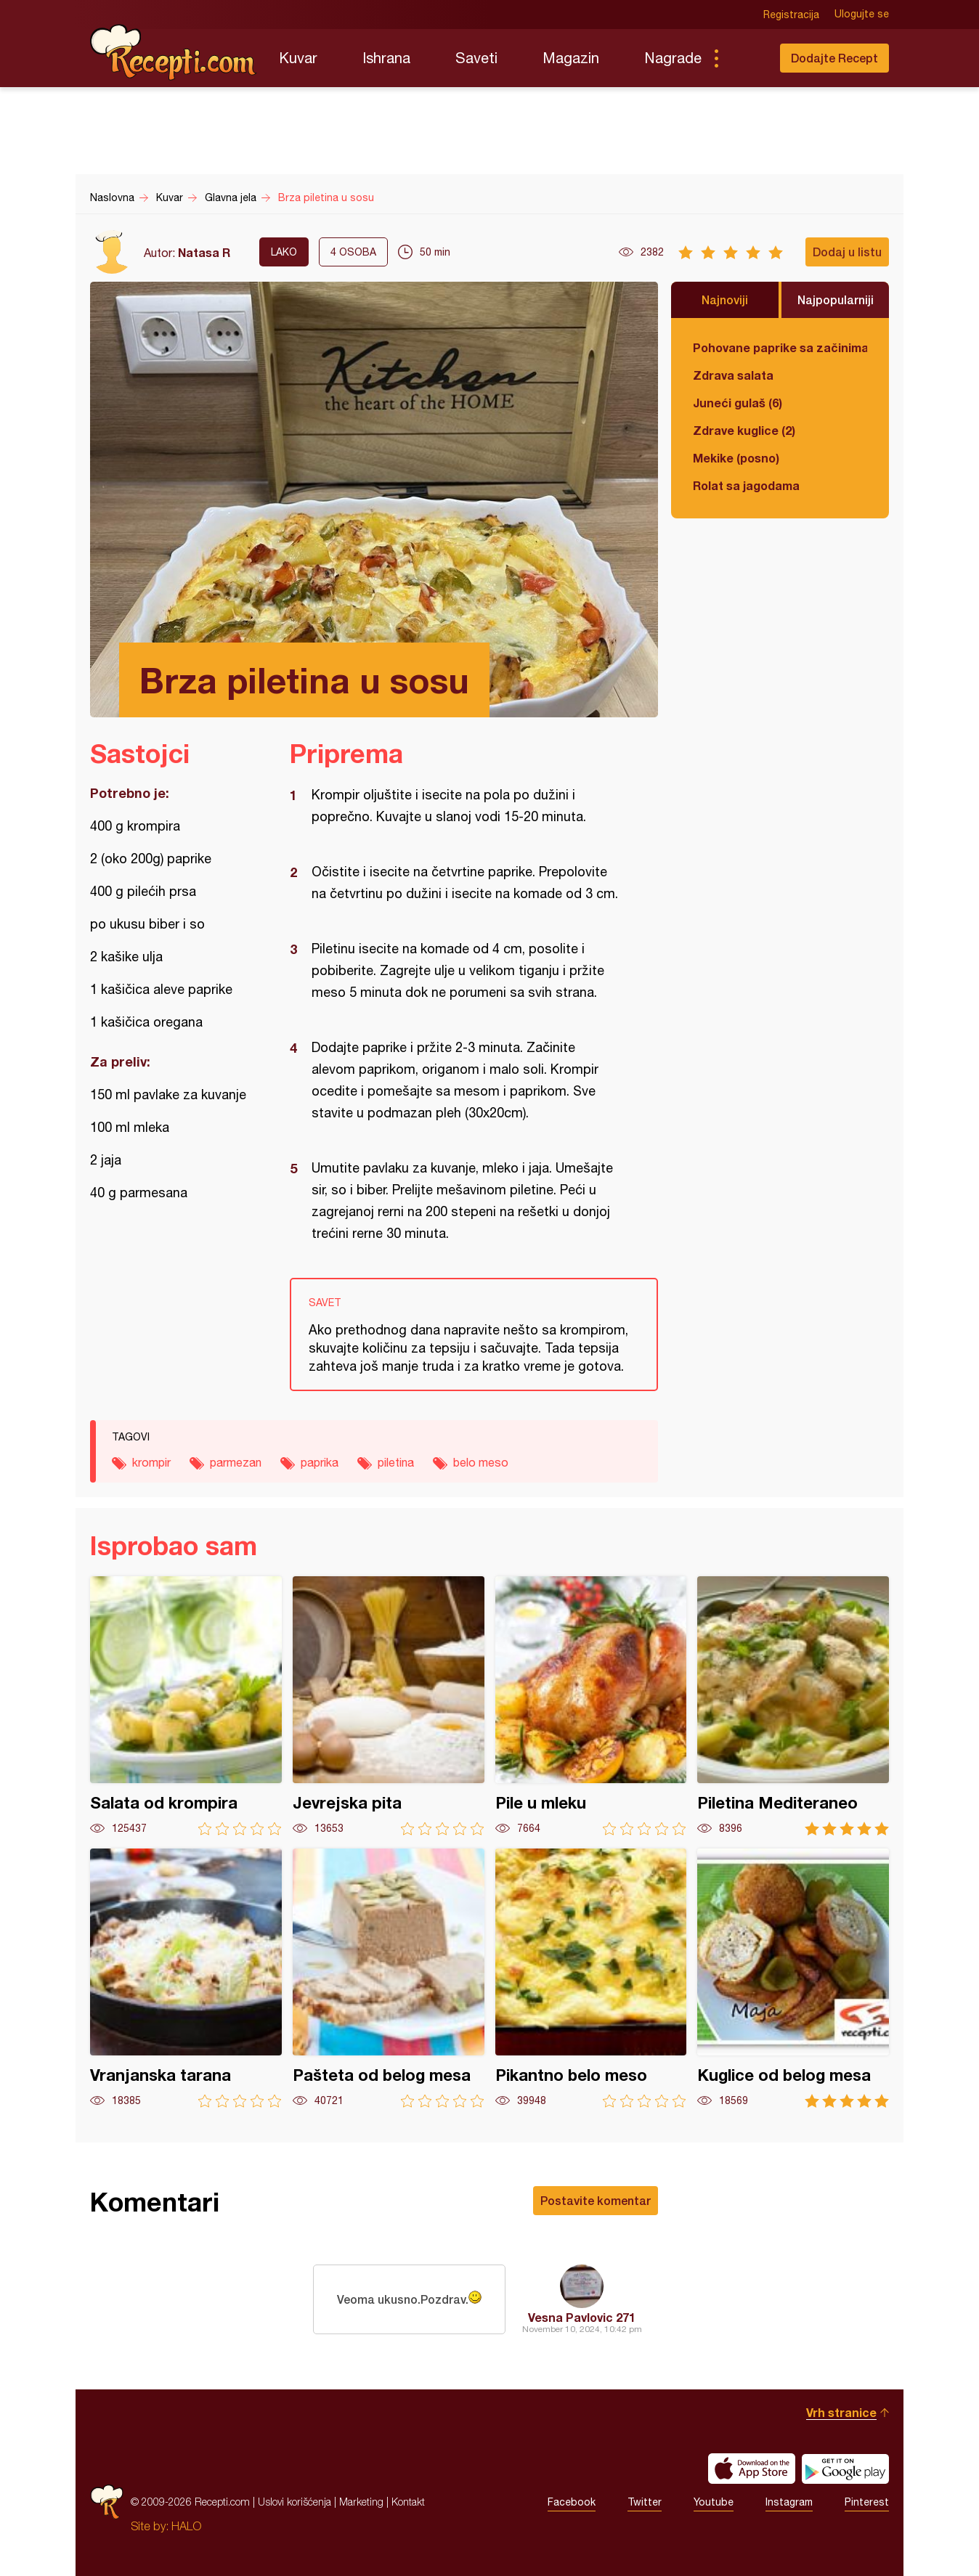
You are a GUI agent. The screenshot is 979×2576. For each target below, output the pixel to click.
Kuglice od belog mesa (793, 1978)
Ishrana (386, 57)
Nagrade (673, 57)
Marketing (361, 2501)
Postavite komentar (595, 2200)
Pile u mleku (591, 1705)
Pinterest (867, 2502)
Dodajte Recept (834, 58)
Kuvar (298, 57)
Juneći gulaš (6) (737, 402)
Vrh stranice (841, 2412)
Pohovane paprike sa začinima (780, 347)
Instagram (789, 2502)
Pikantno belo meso (591, 1978)
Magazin (571, 57)
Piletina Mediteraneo (793, 1705)
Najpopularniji (835, 299)
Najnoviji (725, 299)
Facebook (572, 2502)
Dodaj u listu (847, 251)
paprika (319, 1462)
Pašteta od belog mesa (388, 1978)
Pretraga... (745, 58)
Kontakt (408, 2501)
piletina (396, 1462)
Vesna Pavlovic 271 (581, 2317)
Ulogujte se (861, 14)
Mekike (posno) (736, 458)
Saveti (476, 57)
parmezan (235, 1462)
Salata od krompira (186, 1705)
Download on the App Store (751, 2468)
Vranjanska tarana (186, 1978)
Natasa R (204, 252)
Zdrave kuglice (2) (744, 430)
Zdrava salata (733, 375)
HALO (186, 2525)
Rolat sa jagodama (746, 485)
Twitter (644, 2502)
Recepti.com (173, 52)
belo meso (480, 1462)
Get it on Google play (845, 2468)
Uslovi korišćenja (294, 2501)
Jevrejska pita (388, 1705)
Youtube (714, 2502)
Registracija (791, 14)
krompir (151, 1462)
